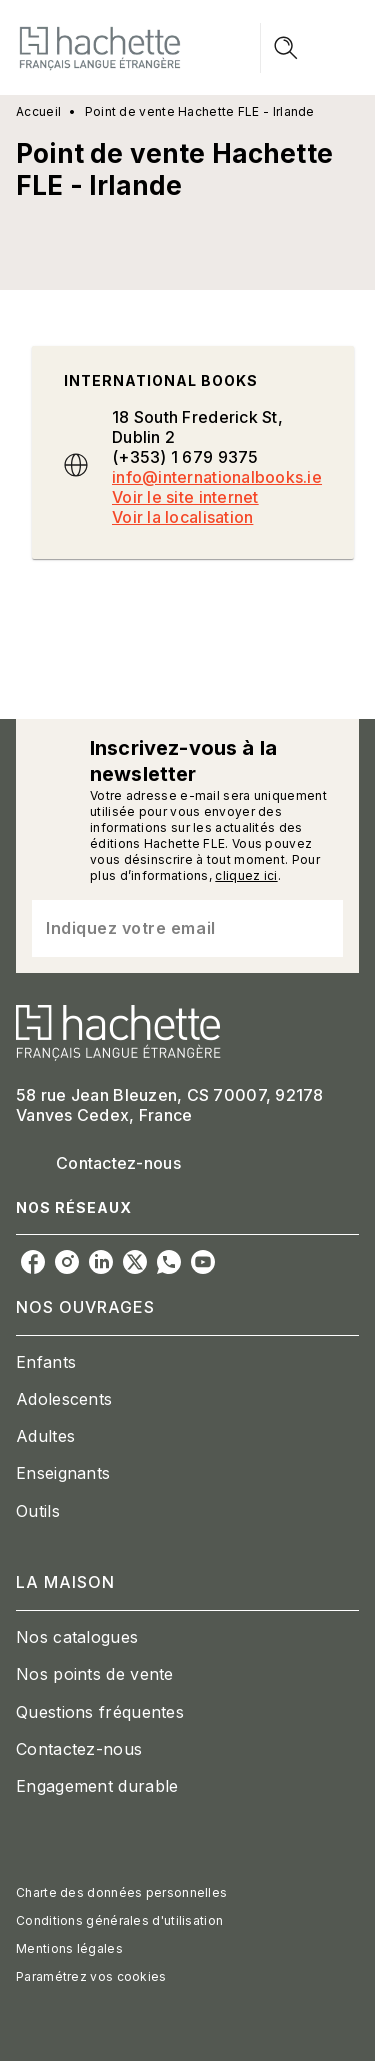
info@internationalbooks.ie (217, 477)
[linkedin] (101, 1262)
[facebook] (33, 1262)
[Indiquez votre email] (162, 928)
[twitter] (135, 1262)
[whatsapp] (169, 1262)
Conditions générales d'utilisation (119, 1920)
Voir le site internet (185, 497)
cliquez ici (246, 875)
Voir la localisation (182, 517)
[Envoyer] (319, 928)
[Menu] (310, 48)
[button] (187, 1362)
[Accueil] (100, 47)
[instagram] (67, 1262)
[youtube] (203, 1262)
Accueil (38, 111)
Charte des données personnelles (121, 1892)
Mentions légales (69, 1948)
